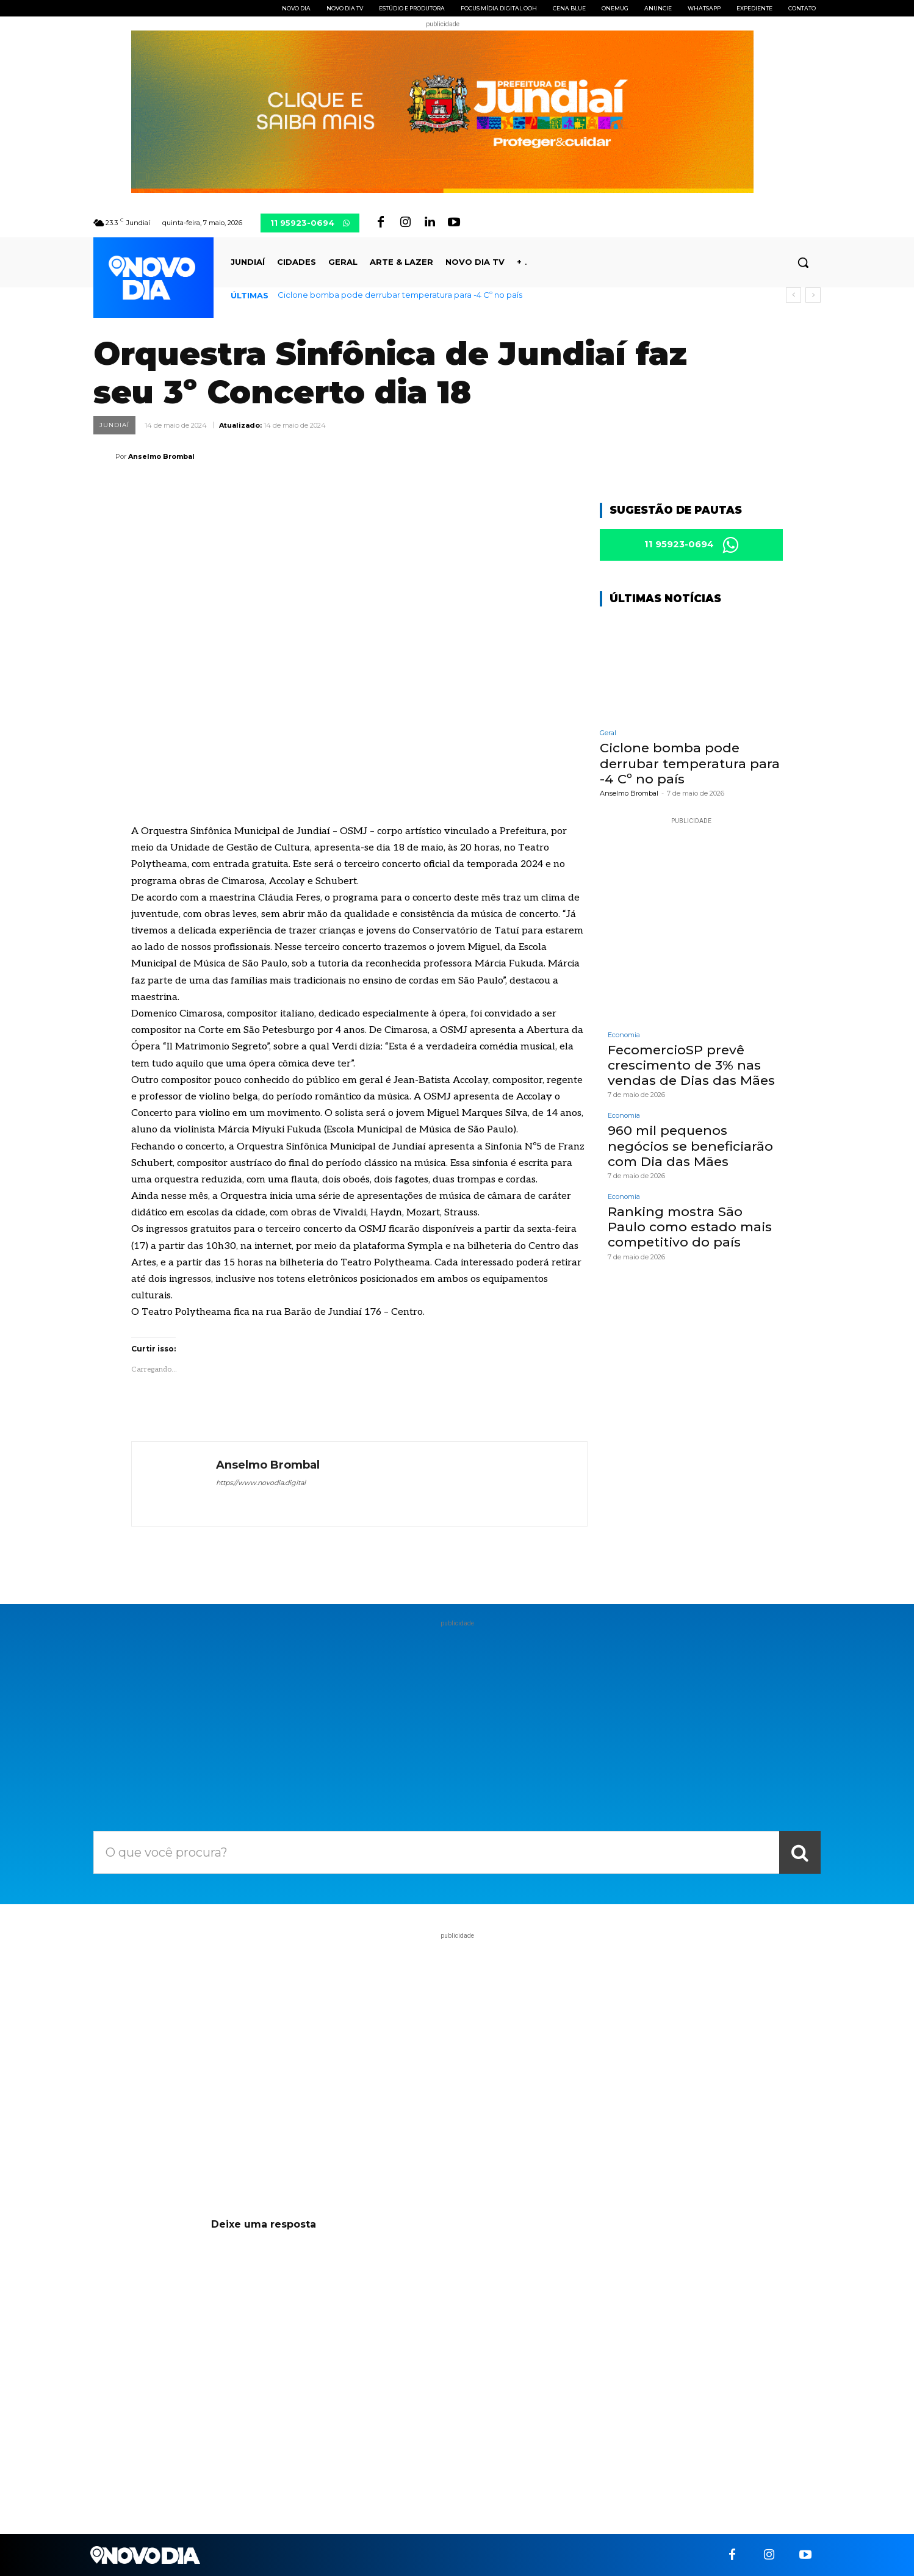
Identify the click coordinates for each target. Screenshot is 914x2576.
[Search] (800, 1852)
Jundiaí (114, 425)
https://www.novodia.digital (261, 1482)
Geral (608, 735)
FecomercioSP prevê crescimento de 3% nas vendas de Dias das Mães (691, 1067)
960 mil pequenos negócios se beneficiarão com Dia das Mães (690, 1147)
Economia (624, 1037)
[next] (813, 295)
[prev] (793, 295)
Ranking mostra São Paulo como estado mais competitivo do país (690, 1228)
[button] (803, 262)
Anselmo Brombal (161, 456)
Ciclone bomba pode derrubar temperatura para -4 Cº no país (400, 295)
